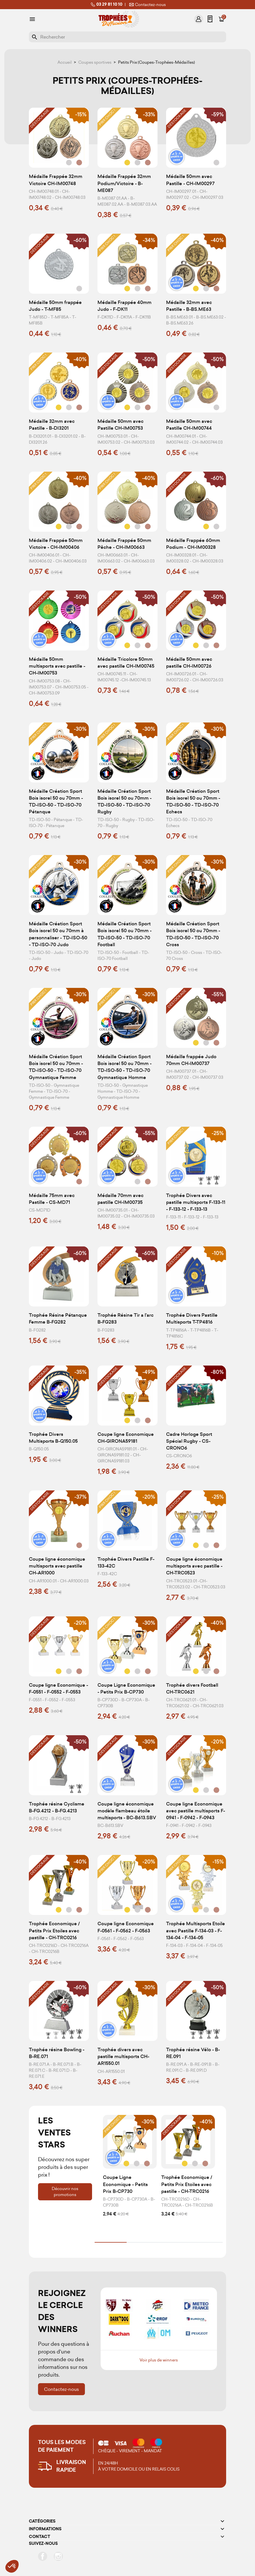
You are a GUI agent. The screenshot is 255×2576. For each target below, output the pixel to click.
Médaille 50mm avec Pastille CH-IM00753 (120, 424)
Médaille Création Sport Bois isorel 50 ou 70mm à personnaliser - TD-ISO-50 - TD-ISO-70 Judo (58, 934)
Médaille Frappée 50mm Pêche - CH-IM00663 (124, 544)
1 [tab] (111, 2242)
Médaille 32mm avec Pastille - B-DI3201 (52, 424)
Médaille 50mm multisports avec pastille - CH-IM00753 (57, 666)
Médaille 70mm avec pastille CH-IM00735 (120, 1199)
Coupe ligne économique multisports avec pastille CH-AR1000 (57, 1566)
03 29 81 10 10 (105, 4)
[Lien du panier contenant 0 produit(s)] (221, 19)
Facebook (42, 2556)
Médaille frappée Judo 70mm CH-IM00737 (191, 1060)
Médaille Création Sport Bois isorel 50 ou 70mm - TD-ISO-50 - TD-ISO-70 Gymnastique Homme (124, 1067)
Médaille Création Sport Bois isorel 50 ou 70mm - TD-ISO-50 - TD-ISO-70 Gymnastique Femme (56, 1067)
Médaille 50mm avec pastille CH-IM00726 (189, 662)
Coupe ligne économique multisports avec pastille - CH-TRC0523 (194, 1566)
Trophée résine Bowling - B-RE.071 (56, 2053)
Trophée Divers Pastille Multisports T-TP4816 (192, 1318)
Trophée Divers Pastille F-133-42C (125, 1562)
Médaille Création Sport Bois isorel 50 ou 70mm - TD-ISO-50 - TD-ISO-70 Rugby (124, 801)
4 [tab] (207, 2242)
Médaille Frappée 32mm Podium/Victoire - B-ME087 (124, 183)
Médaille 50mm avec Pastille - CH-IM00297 (190, 180)
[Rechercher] (127, 36)
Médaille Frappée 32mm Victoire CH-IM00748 (55, 180)
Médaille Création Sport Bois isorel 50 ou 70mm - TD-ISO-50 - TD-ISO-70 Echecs (193, 801)
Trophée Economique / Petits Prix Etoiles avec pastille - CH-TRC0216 (54, 1930)
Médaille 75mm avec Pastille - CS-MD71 (52, 1199)
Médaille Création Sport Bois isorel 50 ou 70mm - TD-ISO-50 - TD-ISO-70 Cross (193, 934)
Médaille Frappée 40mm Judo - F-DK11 (124, 306)
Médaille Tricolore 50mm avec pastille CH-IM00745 (125, 662)
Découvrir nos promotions (65, 2191)
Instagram (58, 2556)
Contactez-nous (147, 4)
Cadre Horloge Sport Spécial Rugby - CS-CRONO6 (189, 1441)
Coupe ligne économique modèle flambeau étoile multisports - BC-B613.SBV (126, 1811)
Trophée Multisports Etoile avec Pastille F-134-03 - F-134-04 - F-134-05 (195, 1930)
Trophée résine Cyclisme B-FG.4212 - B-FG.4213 (56, 1807)
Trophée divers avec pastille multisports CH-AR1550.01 (123, 2056)
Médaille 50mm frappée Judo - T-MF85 (55, 306)
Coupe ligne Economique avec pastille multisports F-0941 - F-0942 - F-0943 (195, 1811)
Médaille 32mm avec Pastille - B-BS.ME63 (189, 306)
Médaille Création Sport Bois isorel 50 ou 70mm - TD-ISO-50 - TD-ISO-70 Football (124, 934)
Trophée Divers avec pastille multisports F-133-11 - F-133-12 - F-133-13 (195, 1202)
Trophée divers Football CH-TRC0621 (192, 1688)
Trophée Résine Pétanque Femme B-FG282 (58, 1318)
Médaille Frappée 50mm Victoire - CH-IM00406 (56, 544)
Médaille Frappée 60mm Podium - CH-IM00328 (193, 544)
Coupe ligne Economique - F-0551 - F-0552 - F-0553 (58, 1688)
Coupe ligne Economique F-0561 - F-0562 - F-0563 (125, 1927)
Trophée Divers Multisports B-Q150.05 (53, 1437)
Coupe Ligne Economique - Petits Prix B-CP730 (126, 1688)
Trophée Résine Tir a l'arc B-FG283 (125, 1318)
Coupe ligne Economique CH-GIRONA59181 (125, 1437)
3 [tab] (175, 2242)
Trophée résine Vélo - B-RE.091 (193, 2053)
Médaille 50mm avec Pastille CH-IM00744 (189, 424)
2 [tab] (143, 2242)
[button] (12, 2566)
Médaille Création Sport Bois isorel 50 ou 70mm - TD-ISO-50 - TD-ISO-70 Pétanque (56, 801)
